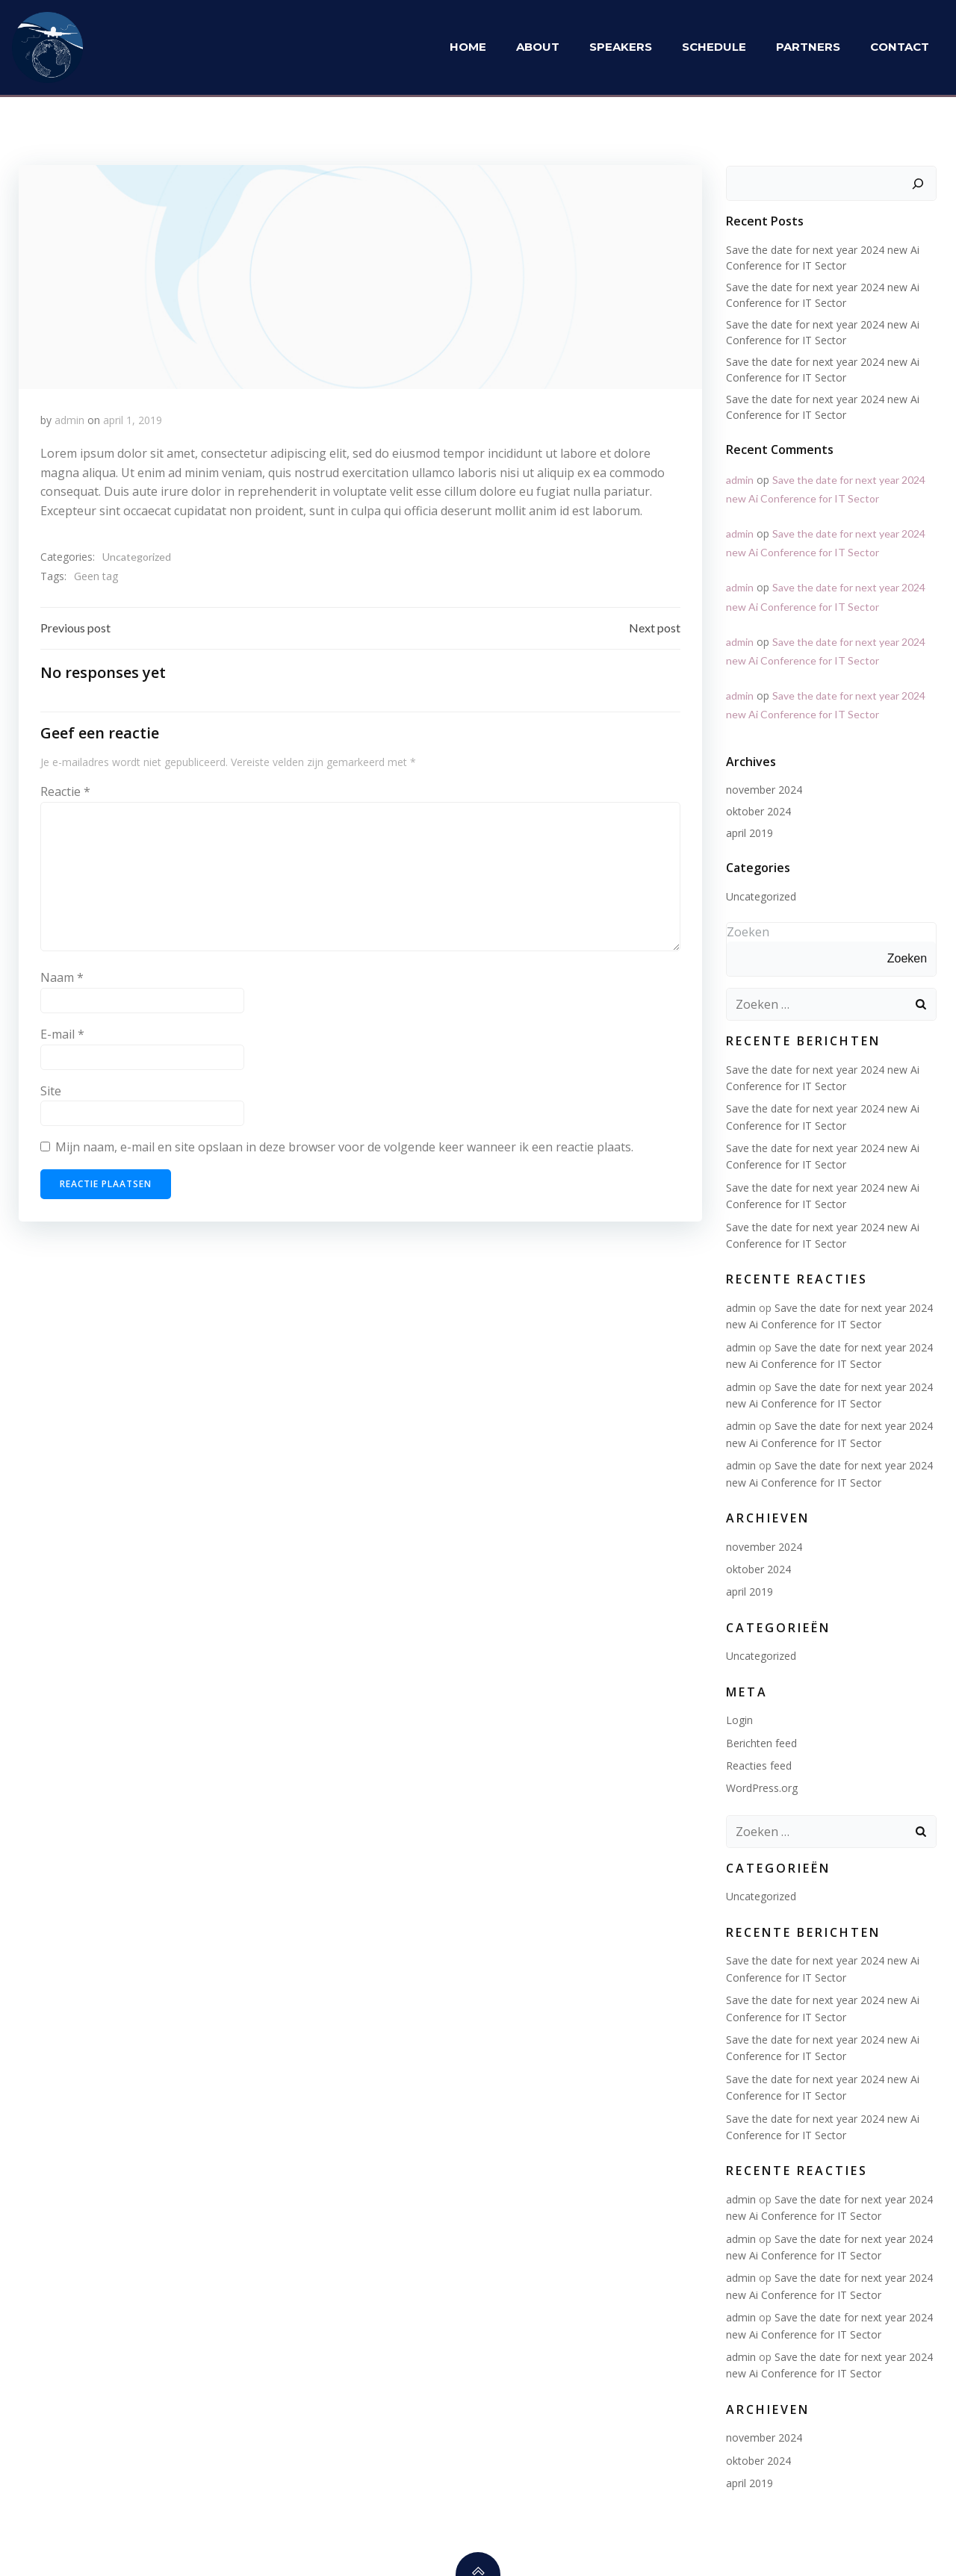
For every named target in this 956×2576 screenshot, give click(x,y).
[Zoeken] (919, 182)
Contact (900, 48)
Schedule (715, 48)
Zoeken (747, 930)
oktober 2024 (757, 810)
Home (468, 48)
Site (50, 1093)
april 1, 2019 (132, 420)
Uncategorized (136, 557)
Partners (809, 48)
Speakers (621, 48)
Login (738, 1718)
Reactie (65, 793)
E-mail (62, 1036)
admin (69, 420)
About (538, 48)
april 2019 (748, 831)
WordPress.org (761, 1787)
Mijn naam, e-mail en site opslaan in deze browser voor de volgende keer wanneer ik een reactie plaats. (344, 1149)
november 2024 (763, 788)
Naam (62, 979)
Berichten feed (760, 1742)
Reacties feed (758, 1764)
